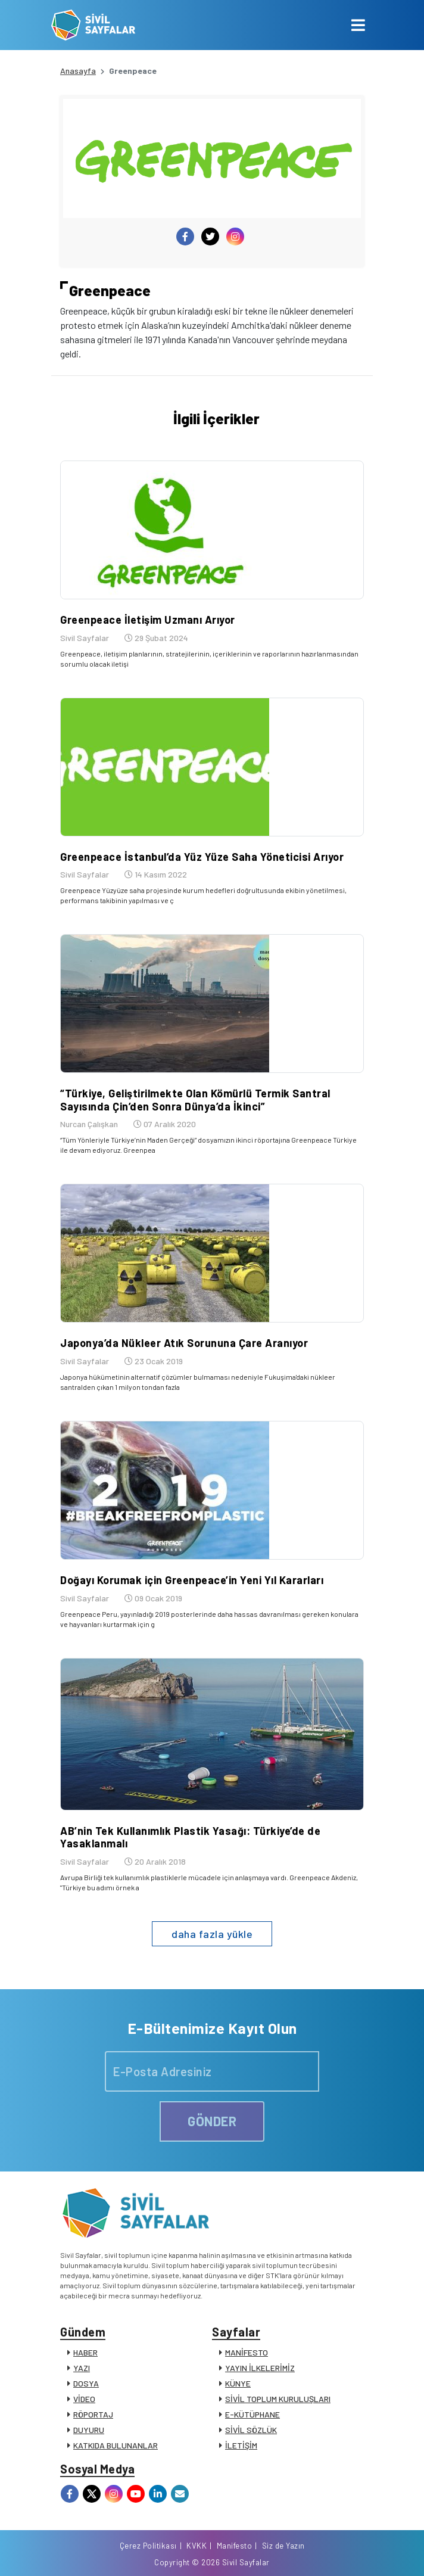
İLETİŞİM (241, 2445)
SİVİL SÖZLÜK (251, 2430)
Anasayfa (78, 71)
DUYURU (88, 2430)
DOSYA (86, 2383)
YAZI (81, 2368)
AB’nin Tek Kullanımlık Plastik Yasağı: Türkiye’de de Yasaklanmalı (190, 1837)
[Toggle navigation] (358, 25)
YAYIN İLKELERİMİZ (260, 2368)
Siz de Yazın (283, 2545)
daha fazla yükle (212, 1933)
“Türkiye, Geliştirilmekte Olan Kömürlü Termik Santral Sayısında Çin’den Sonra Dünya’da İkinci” (195, 1100)
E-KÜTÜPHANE (252, 2414)
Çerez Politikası (148, 2545)
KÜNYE (238, 2383)
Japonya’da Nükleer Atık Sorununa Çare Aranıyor (184, 1342)
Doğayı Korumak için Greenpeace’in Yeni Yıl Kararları (191, 1579)
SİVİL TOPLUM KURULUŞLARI (278, 2399)
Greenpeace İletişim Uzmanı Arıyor (147, 619)
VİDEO (84, 2399)
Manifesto (234, 2545)
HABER (85, 2352)
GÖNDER (212, 2121)
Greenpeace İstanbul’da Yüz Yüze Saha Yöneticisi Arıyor (202, 856)
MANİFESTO (246, 2352)
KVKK (196, 2545)
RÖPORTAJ (93, 2414)
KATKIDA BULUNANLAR (115, 2445)
